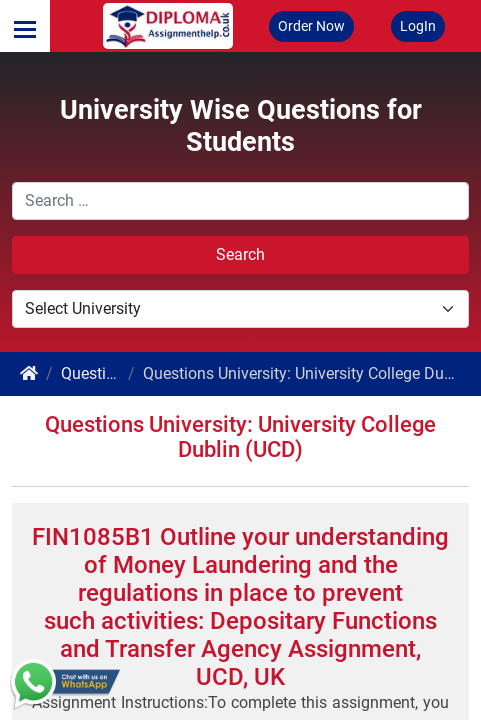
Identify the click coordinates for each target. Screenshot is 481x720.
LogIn (418, 26)
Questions (96, 373)
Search (240, 254)
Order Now (311, 26)
